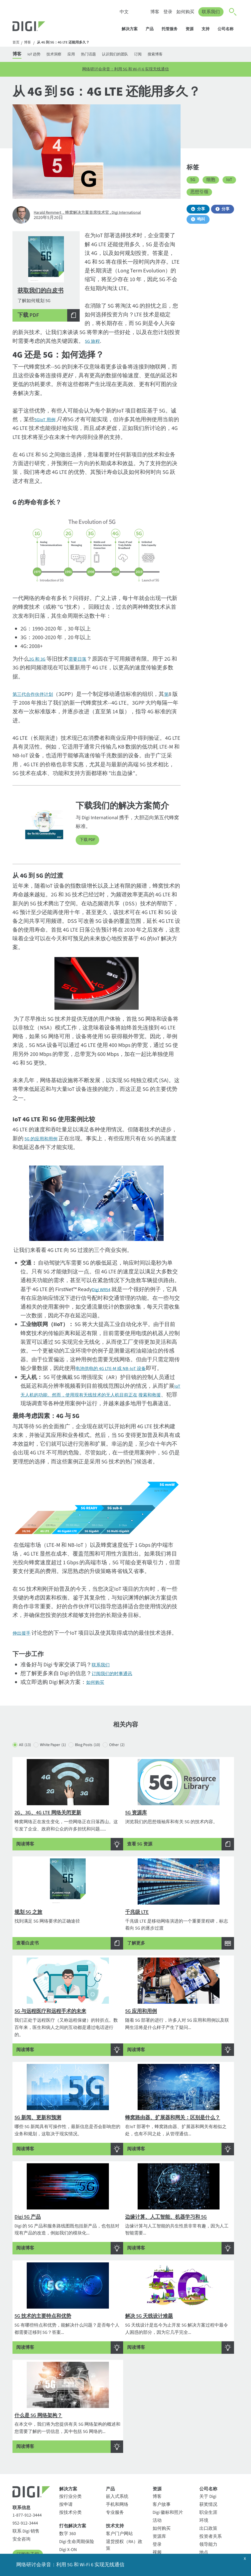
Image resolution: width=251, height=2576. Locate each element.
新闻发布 (208, 2502)
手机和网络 (117, 2430)
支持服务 (115, 2498)
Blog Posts (100, 1774)
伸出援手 (23, 1653)
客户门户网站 (119, 2460)
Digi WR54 (103, 1301)
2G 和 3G (39, 671)
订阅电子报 (27, 2480)
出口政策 (208, 2454)
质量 (203, 2510)
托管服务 (172, 29)
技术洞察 (66, 55)
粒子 (63, 2505)
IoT (229, 183)
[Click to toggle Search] (233, 12)
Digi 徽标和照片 (168, 2438)
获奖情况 (208, 2430)
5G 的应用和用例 (44, 1150)
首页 (16, 43)
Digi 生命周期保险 (76, 2468)
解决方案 (132, 29)
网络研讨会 (164, 2486)
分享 (201, 212)
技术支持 (115, 2452)
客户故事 (162, 2430)
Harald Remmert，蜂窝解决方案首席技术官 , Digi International (94, 215)
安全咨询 (21, 2465)
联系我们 (211, 12)
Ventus (65, 2521)
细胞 (210, 183)
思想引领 (199, 195)
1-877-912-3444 (27, 2441)
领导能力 (208, 2470)
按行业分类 (70, 2422)
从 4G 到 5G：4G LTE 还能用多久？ (68, 43)
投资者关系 (210, 2462)
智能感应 (68, 2513)
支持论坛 (115, 2482)
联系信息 (21, 2434)
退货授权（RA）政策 (124, 2471)
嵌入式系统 (117, 2422)
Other (135, 1774)
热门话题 (110, 55)
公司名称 (228, 29)
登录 (167, 12)
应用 (88, 55)
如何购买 (185, 12)
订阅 (172, 55)
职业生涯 (208, 2438)
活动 (157, 2446)
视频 (157, 2478)
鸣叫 (201, 222)
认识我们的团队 (143, 55)
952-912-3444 (25, 2449)
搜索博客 (194, 55)
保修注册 (115, 2506)
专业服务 (115, 2438)
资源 (192, 29)
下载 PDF (88, 851)
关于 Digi (207, 2422)
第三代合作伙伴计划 (37, 706)
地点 (203, 2478)
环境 (203, 2446)
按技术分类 (70, 2438)
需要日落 (83, 671)
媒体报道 (208, 2486)
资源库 (159, 2462)
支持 (208, 29)
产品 (152, 29)
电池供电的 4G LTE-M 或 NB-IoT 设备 (117, 1380)
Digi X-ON (68, 2476)
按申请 (66, 2430)
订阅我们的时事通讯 (116, 1703)
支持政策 (115, 2490)
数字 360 (67, 2460)
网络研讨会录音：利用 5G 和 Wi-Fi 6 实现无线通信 (126, 72)
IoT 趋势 (41, 55)
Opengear (68, 2497)
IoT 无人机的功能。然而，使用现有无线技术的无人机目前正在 (96, 1406)
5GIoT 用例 (47, 431)
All (25, 1774)
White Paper (59, 1774)
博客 (154, 12)
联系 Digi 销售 (25, 2457)
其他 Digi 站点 (212, 2494)
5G (192, 183)
